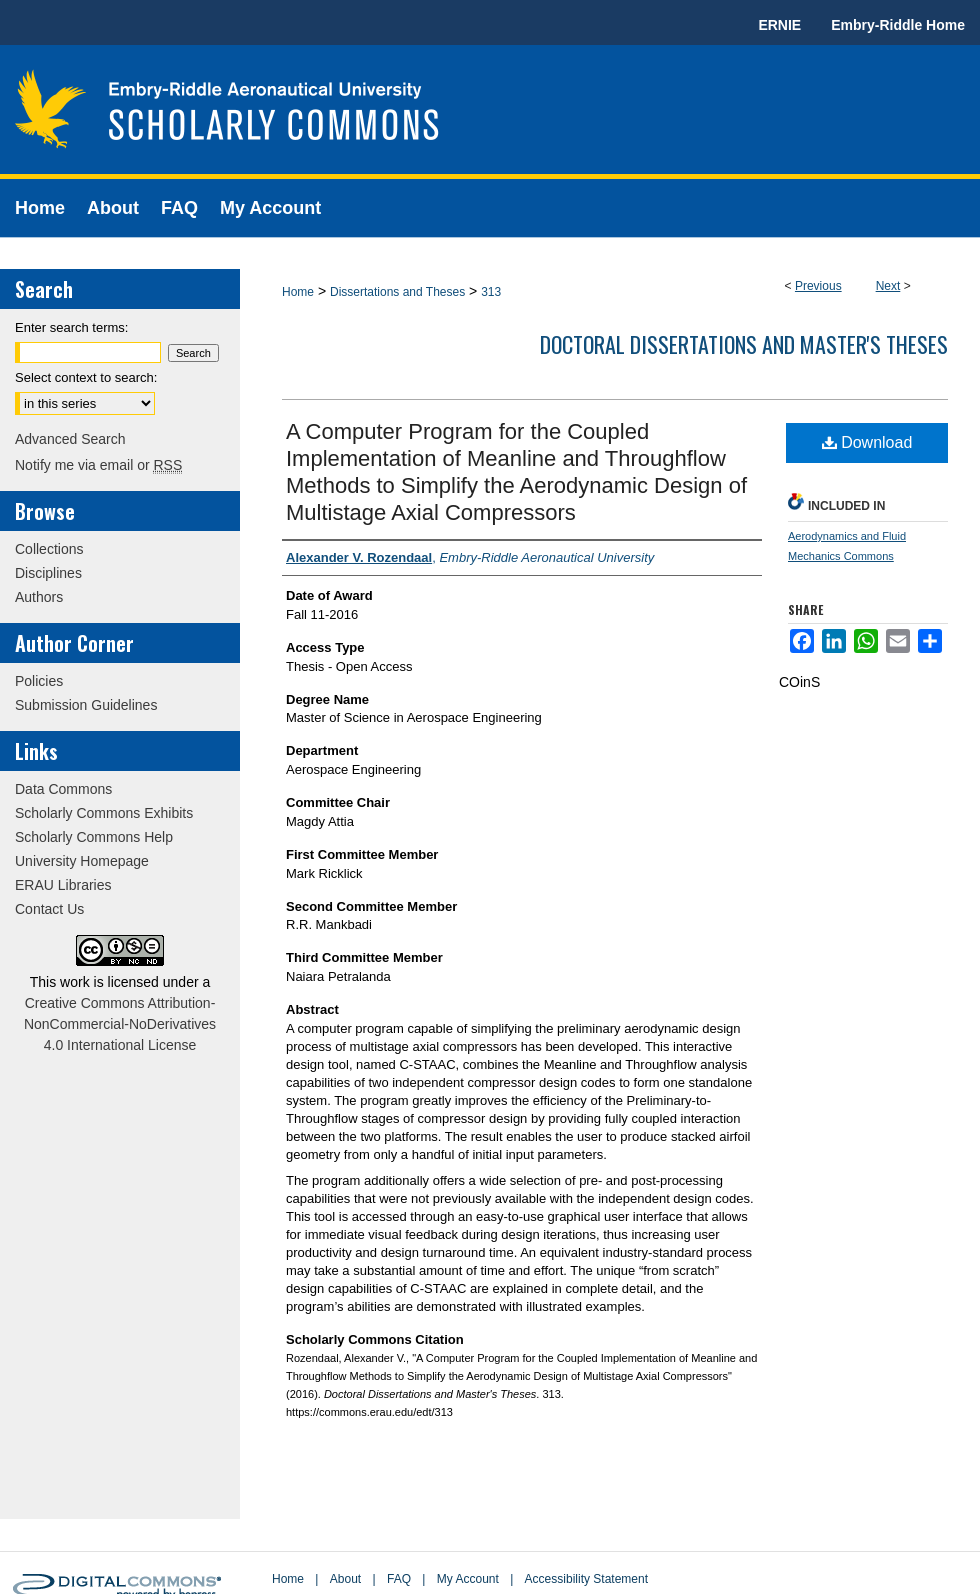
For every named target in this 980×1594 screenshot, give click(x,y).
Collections (49, 549)
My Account (468, 1579)
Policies (39, 681)
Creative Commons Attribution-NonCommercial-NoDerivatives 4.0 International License (120, 1024)
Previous (818, 286)
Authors (39, 597)
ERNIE (779, 25)
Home (298, 292)
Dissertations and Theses (397, 292)
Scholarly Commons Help (94, 837)
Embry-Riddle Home (898, 25)
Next (888, 286)
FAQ (399, 1579)
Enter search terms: (71, 327)
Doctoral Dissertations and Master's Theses (744, 344)
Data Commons (63, 789)
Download (867, 442)
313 (491, 292)
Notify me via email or (98, 465)
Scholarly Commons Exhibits (104, 813)
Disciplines (48, 573)
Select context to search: (86, 377)
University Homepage (82, 861)
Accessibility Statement (586, 1579)
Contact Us (49, 909)
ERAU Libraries (63, 885)
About (345, 1579)
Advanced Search (70, 439)
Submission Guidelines (86, 705)
